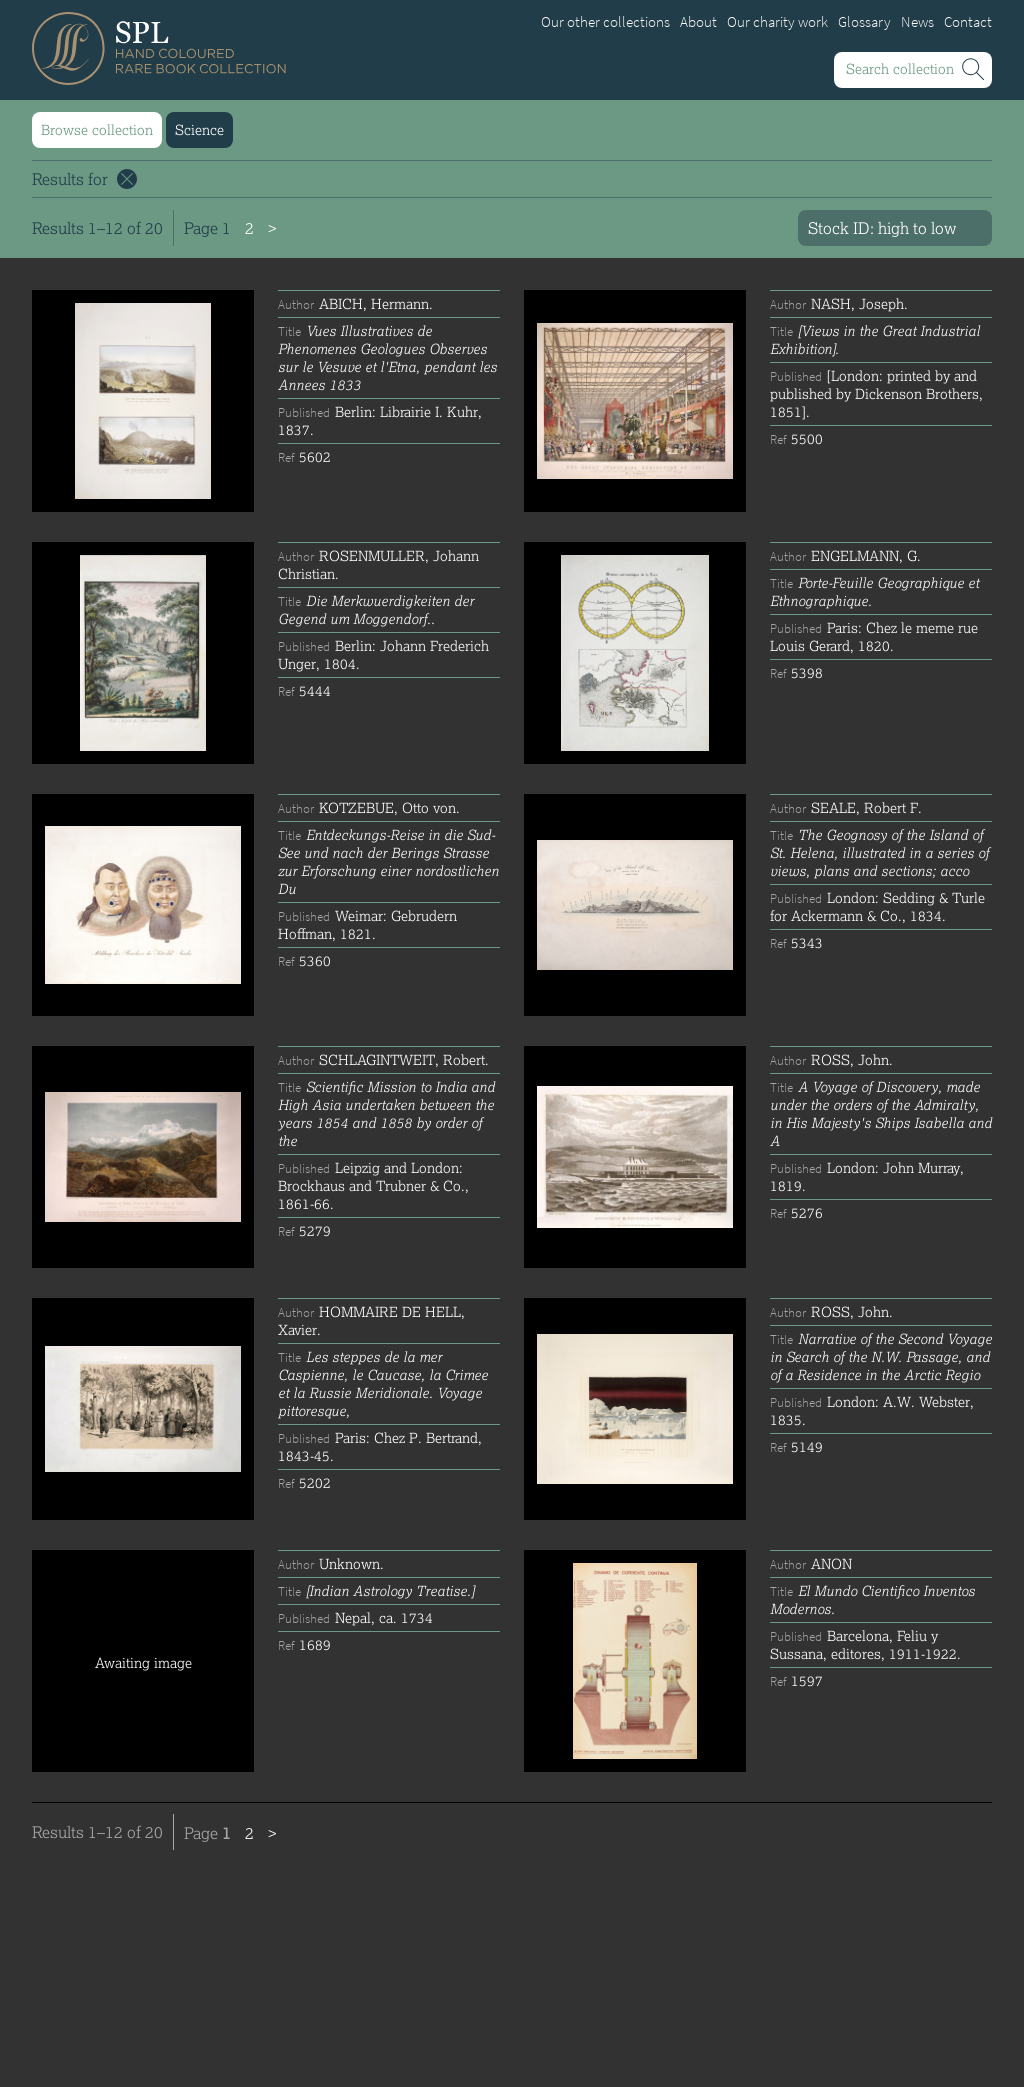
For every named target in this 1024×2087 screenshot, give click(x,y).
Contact (968, 22)
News (917, 22)
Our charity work (777, 22)
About (698, 22)
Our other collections (605, 22)
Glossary (864, 22)
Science (199, 129)
